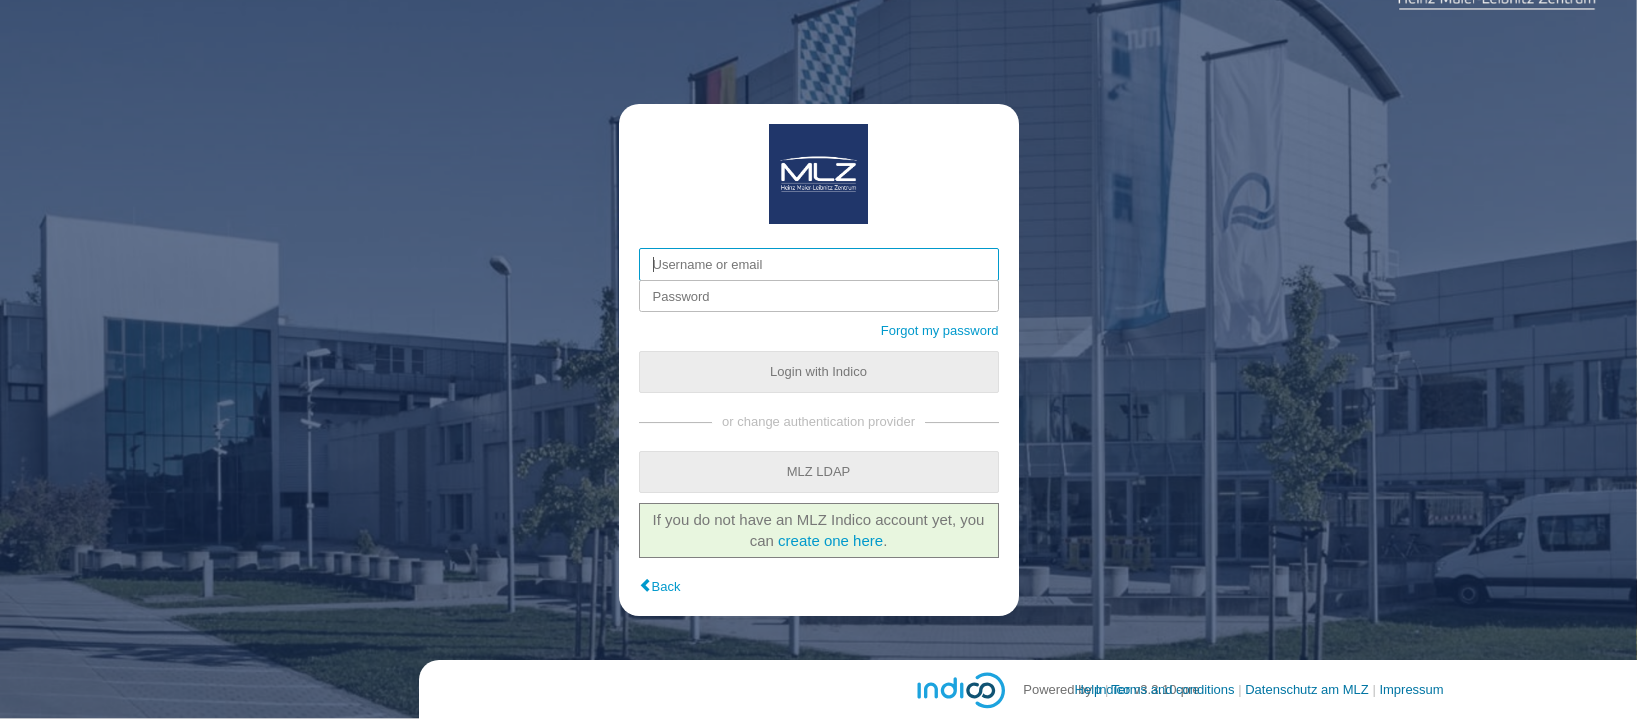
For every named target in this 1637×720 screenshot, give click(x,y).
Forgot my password (940, 330)
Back (666, 586)
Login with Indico (818, 371)
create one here (830, 540)
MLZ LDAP (819, 471)
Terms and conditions (1173, 689)
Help (1088, 689)
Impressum (1411, 689)
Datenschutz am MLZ (1307, 689)
